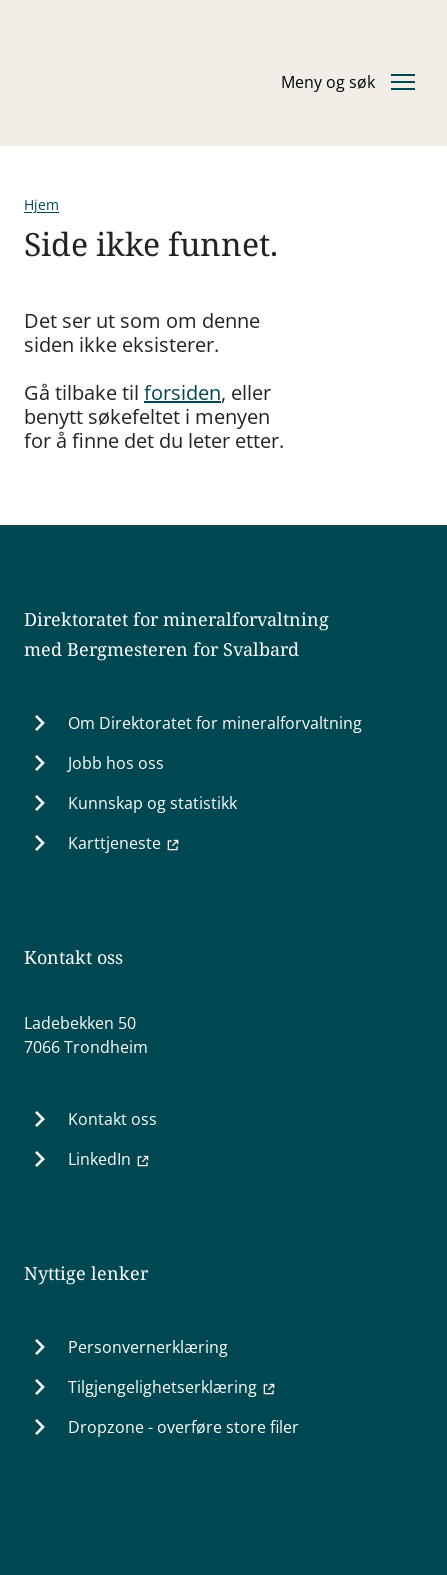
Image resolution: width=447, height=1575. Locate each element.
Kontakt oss (112, 1119)
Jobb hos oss (116, 763)
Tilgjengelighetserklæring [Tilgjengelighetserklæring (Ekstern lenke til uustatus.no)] (172, 1387)
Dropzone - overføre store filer (183, 1427)
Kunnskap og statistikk (152, 803)
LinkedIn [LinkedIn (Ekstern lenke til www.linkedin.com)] (109, 1159)
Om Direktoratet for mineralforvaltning (215, 723)
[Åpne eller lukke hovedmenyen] (348, 82)
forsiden (182, 392)
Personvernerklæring (148, 1347)
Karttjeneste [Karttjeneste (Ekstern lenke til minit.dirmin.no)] (124, 843)
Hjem (41, 204)
